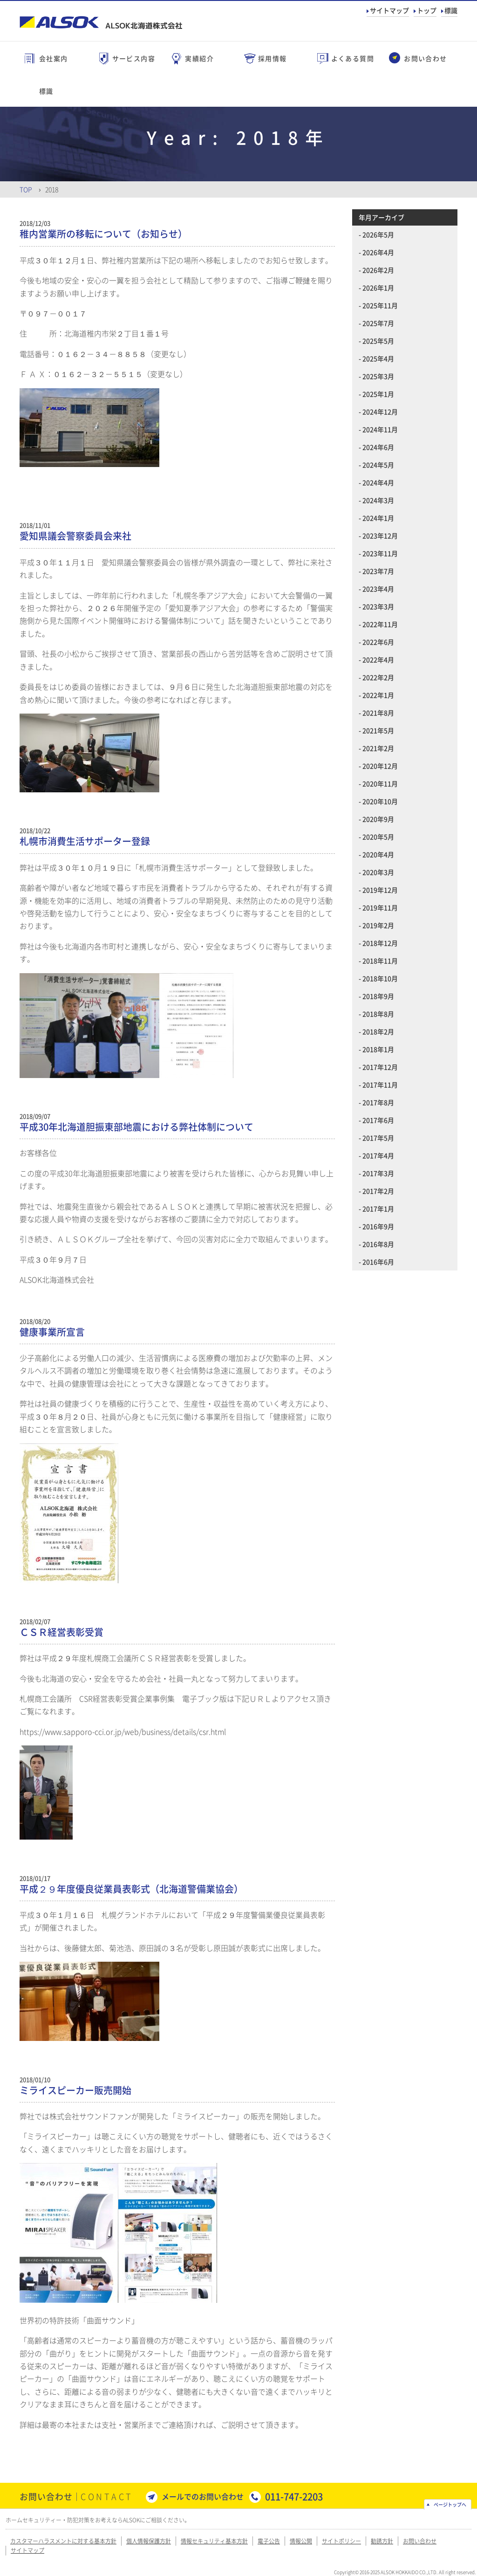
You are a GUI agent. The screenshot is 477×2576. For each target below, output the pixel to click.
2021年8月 (378, 712)
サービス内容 (133, 58)
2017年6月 (378, 1120)
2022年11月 (380, 624)
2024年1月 (378, 517)
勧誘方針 (382, 2541)
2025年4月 (378, 358)
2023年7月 (378, 571)
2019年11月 (380, 907)
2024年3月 (378, 500)
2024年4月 (378, 482)
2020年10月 (380, 801)
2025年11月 (380, 305)
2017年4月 (378, 1155)
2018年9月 (378, 996)
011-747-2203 (294, 2496)
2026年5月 (378, 234)
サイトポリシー (341, 2541)
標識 (450, 10)
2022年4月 (378, 659)
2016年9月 (378, 1226)
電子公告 (269, 2541)
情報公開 (301, 2541)
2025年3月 (378, 376)
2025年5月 (378, 340)
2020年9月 (378, 819)
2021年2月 (378, 748)
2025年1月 (378, 393)
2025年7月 (378, 323)
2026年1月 (378, 287)
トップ (426, 10)
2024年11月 (380, 429)
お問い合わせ (425, 58)
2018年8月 (378, 1013)
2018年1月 (378, 1049)
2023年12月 (380, 535)
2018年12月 (380, 943)
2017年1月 (378, 1208)
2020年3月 (378, 872)
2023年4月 (378, 588)
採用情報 (272, 58)
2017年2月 (378, 1190)
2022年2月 (378, 677)
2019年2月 (378, 925)
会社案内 (53, 58)
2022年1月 (378, 695)
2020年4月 (378, 854)
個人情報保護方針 (148, 2541)
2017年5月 (378, 1137)
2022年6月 (378, 641)
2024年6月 (378, 447)
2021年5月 (378, 730)
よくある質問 (352, 58)
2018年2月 (378, 1031)
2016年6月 (378, 1261)
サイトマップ (389, 10)
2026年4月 (378, 252)
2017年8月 (378, 1102)
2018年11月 (380, 960)
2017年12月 (380, 1067)
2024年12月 (380, 411)
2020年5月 (378, 836)
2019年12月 (380, 889)
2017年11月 (380, 1084)
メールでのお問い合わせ (203, 2496)
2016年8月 (378, 1244)
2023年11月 (380, 553)
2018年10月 (380, 978)
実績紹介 (199, 58)
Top (26, 189)
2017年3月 (378, 1173)
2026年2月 (378, 270)
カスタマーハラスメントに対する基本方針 (63, 2541)
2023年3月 (378, 606)
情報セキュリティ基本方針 (214, 2541)
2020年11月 (380, 783)
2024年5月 (378, 464)
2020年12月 (380, 765)
